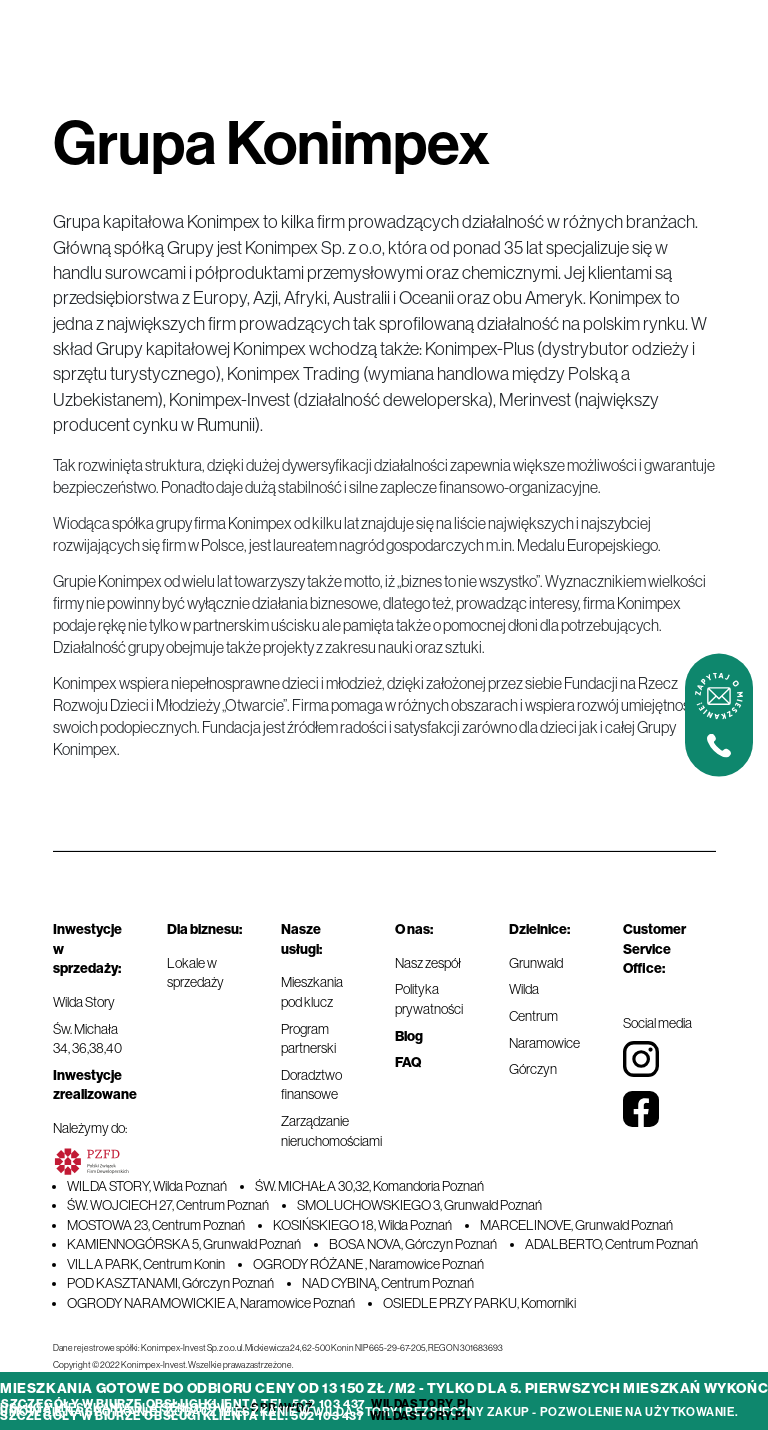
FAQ (408, 1062)
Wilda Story (84, 1002)
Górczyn (533, 1069)
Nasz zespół (428, 963)
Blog (409, 1036)
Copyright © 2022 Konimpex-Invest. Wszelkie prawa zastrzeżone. (173, 1365)
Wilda (524, 989)
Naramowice (544, 1043)
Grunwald (536, 963)
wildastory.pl (422, 1404)
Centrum (533, 1016)
